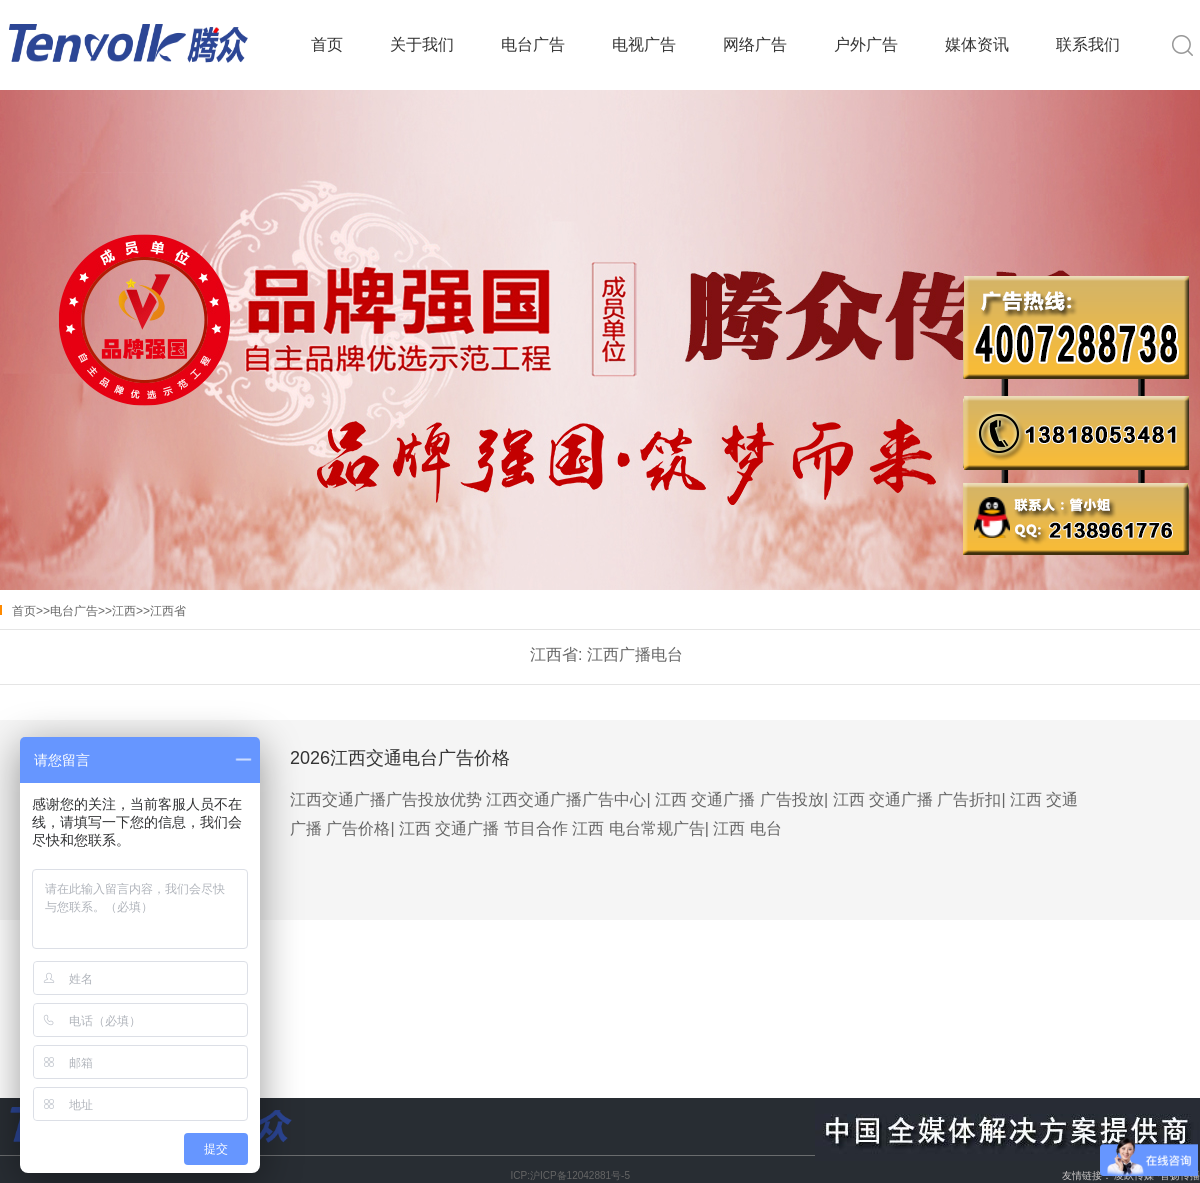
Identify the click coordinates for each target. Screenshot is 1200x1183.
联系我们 (1088, 44)
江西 (124, 611)
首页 (327, 44)
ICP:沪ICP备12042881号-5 (570, 1175)
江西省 (168, 611)
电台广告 (533, 44)
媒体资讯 (977, 44)
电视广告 (644, 44)
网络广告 (755, 44)
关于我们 (422, 44)
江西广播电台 (635, 654)
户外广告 (866, 44)
